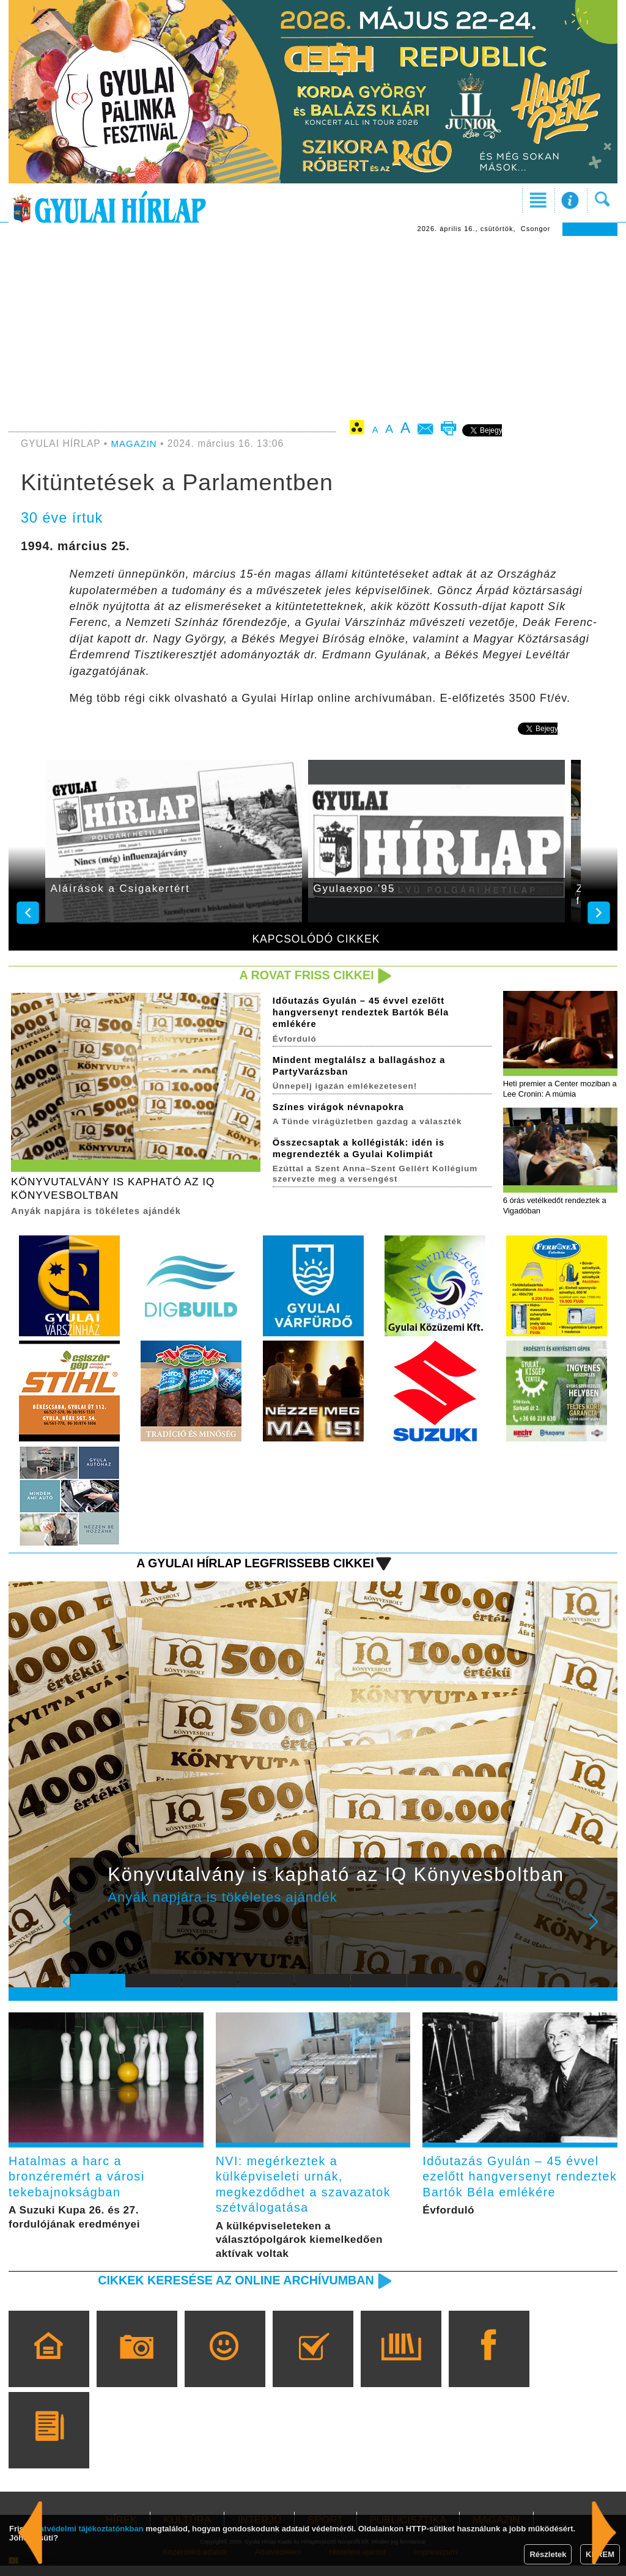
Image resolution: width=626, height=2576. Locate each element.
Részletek (547, 2554)
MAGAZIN (135, 443)
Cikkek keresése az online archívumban (228, 2290)
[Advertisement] (313, 327)
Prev (88, 1933)
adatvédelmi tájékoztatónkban (87, 2528)
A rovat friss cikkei (303, 975)
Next (600, 1933)
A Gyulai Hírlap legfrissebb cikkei (248, 1566)
